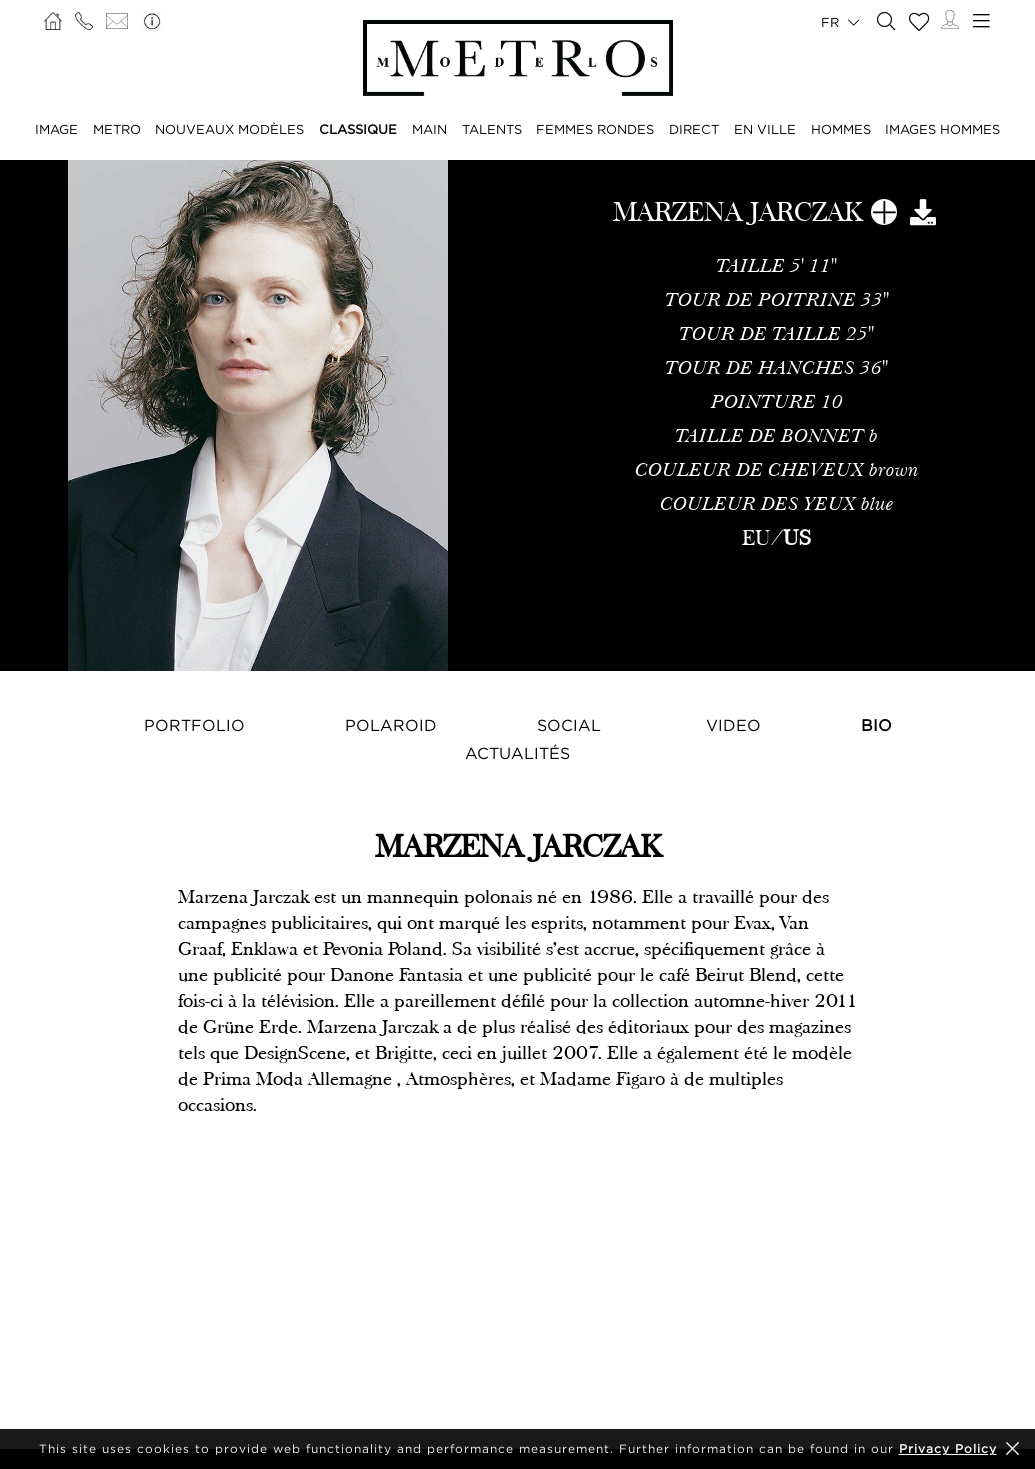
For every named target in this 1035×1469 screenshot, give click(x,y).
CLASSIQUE (358, 129)
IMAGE (56, 129)
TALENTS (492, 129)
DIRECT (694, 129)
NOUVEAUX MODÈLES (229, 129)
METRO (117, 129)
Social (569, 725)
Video (733, 725)
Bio (876, 725)
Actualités (517, 753)
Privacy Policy (948, 1448)
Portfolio (194, 725)
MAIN (429, 129)
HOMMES (841, 129)
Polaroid (391, 725)
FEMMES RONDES (595, 129)
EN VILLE (765, 129)
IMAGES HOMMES (942, 129)
